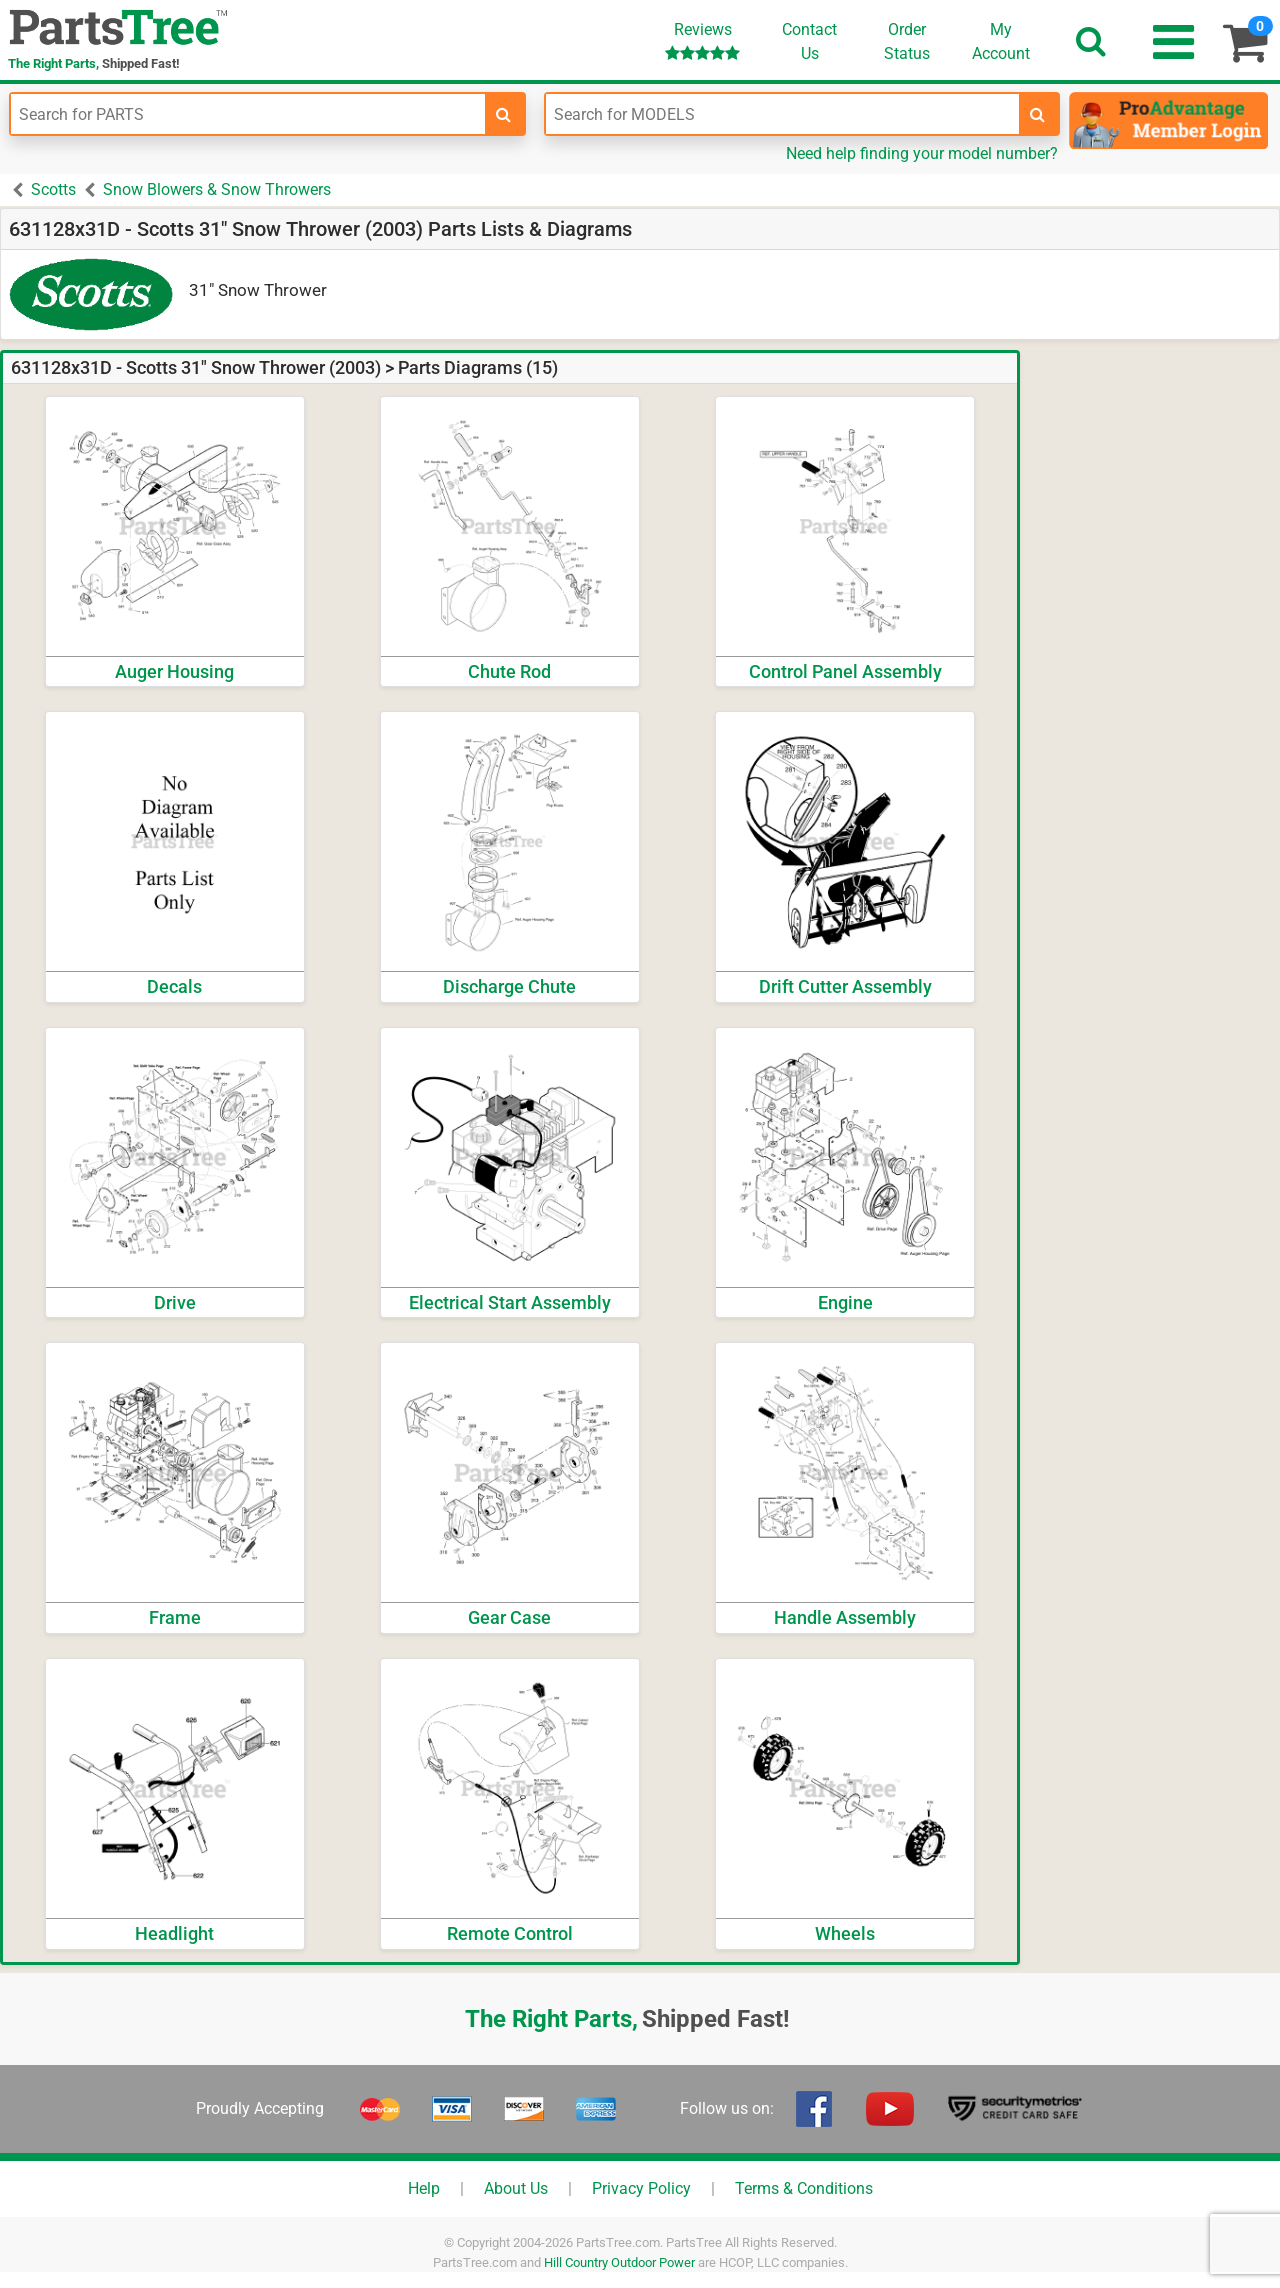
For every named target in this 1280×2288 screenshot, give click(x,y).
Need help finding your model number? (922, 153)
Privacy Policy (641, 2188)
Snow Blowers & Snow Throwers (217, 189)
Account (1001, 41)
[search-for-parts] (504, 114)
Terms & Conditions (804, 2188)
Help (424, 2188)
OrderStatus (907, 41)
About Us (516, 2188)
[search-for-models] (1038, 114)
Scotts (53, 189)
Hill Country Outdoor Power (619, 2262)
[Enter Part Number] (248, 114)
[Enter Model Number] (783, 114)
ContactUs (809, 41)
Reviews (702, 40)
